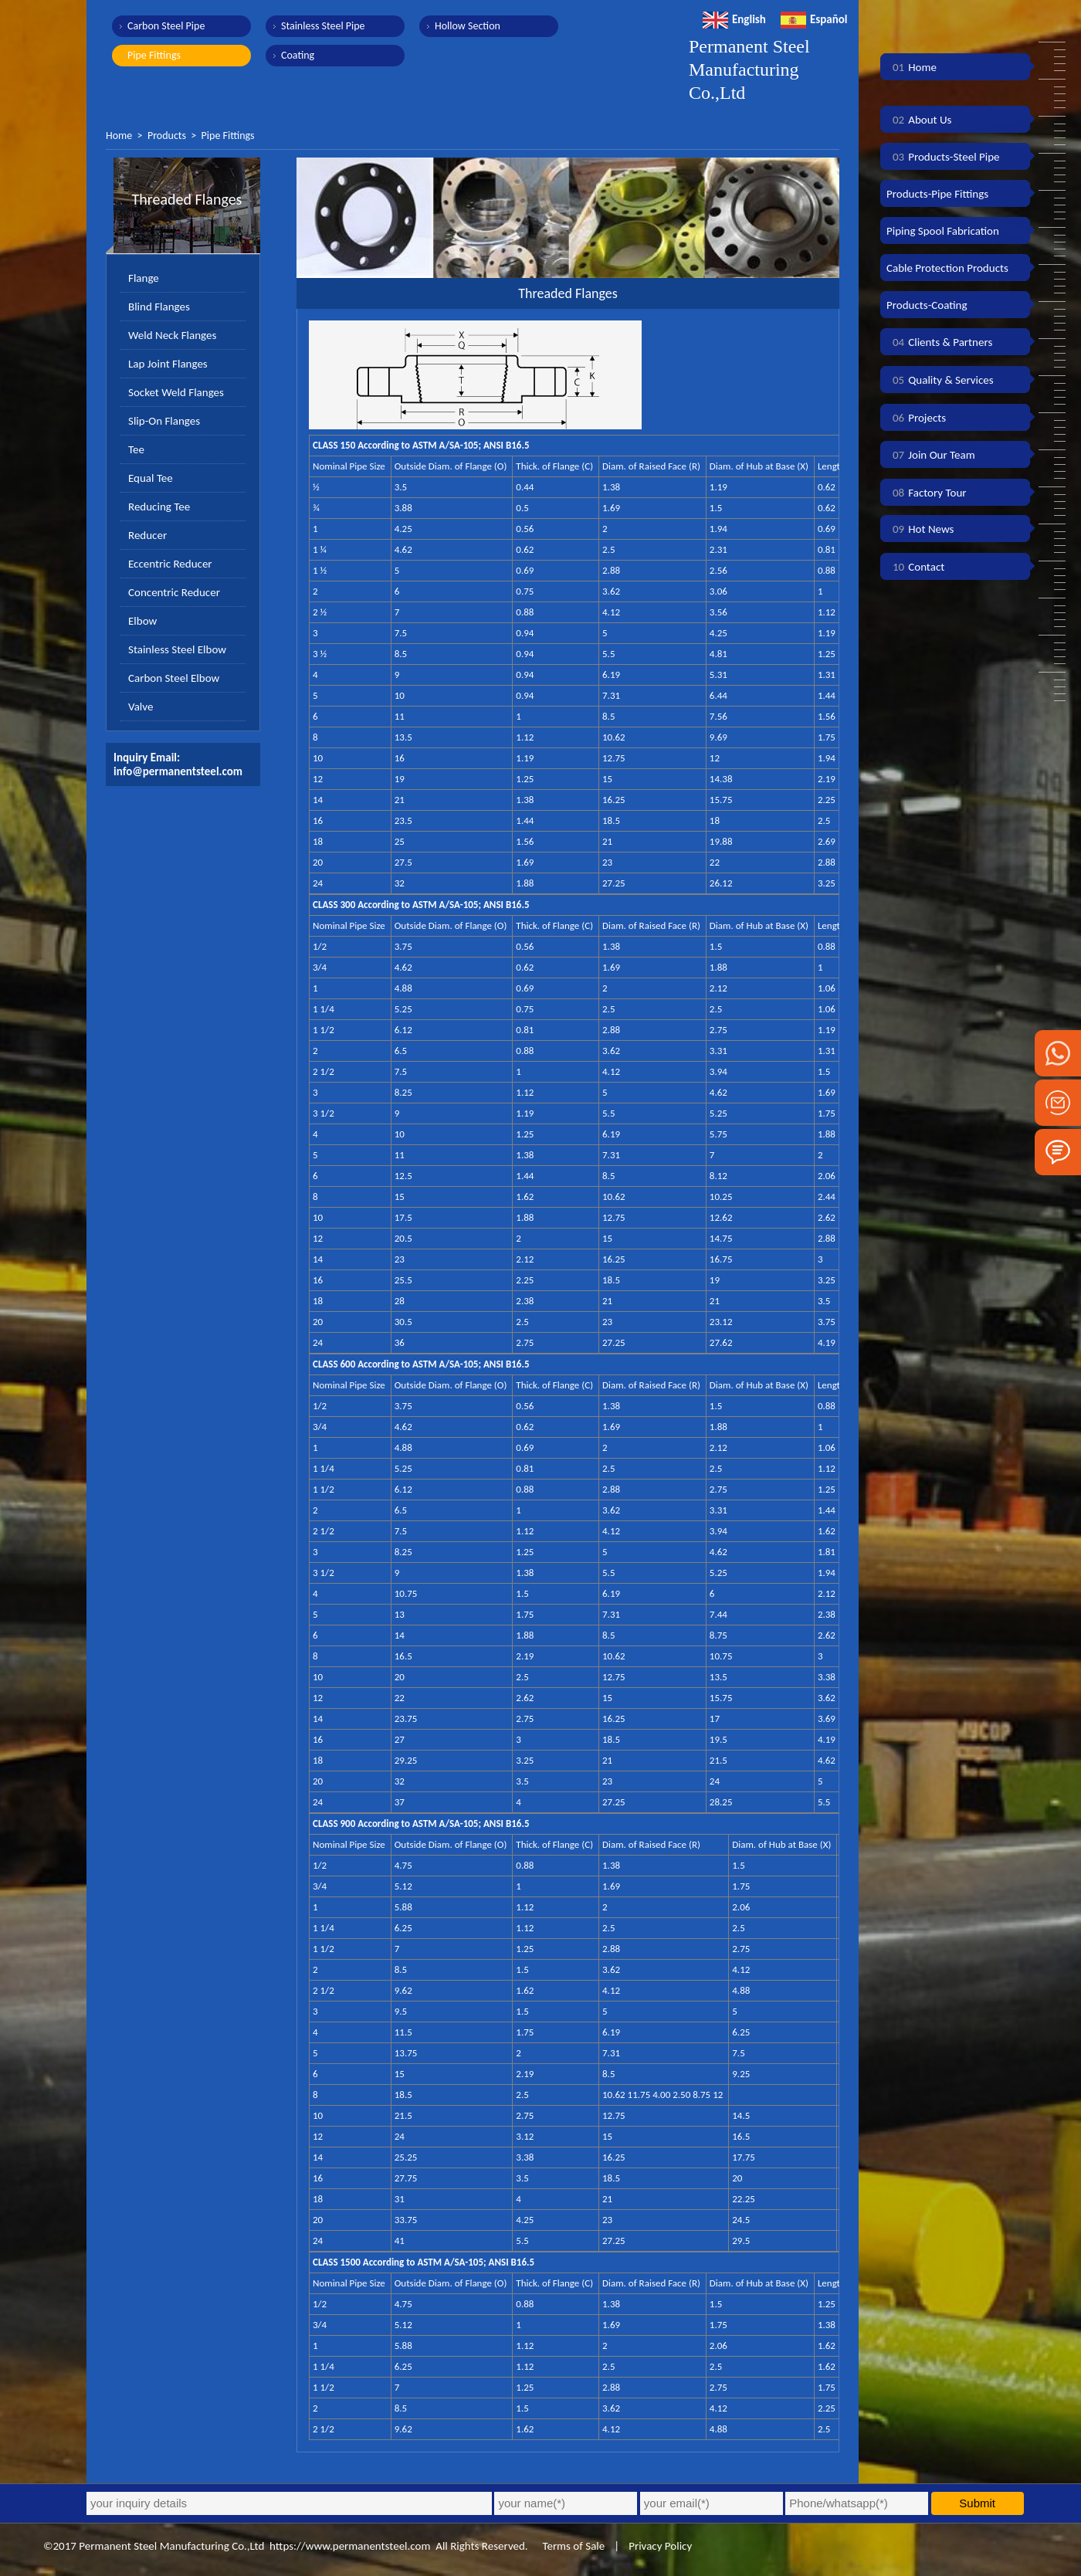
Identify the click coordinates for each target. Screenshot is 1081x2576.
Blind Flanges (159, 307)
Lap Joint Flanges (168, 364)
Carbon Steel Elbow (173, 678)
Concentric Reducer (174, 592)
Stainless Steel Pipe (323, 25)
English (734, 19)
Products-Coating (926, 305)
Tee (136, 449)
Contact (915, 567)
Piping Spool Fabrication (942, 231)
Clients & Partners (939, 342)
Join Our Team (930, 455)
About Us (918, 120)
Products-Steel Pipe (943, 157)
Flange (143, 278)
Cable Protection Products (947, 268)
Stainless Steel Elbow (177, 649)
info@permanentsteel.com (178, 771)
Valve (140, 706)
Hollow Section (467, 25)
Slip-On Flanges (164, 421)
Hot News (920, 529)
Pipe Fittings (154, 55)
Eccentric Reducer (170, 564)
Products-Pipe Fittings (937, 194)
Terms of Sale (572, 2546)
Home (119, 135)
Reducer (147, 535)
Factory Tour (926, 493)
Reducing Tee (159, 507)
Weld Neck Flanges (172, 335)
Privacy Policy (660, 2546)
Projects (916, 418)
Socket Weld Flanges (176, 392)
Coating (297, 55)
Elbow (142, 621)
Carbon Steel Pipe (166, 25)
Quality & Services (940, 380)
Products (166, 135)
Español (814, 19)
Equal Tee (150, 478)
